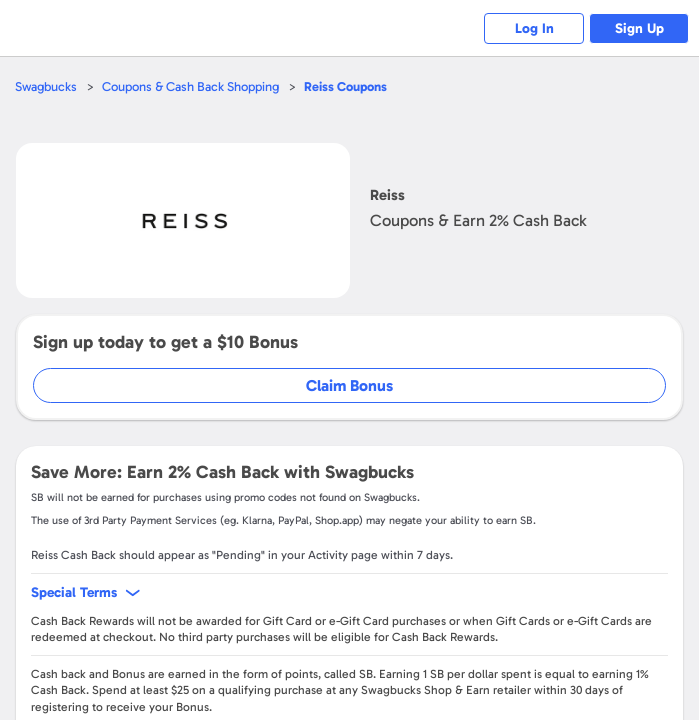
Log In (534, 28)
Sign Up (639, 28)
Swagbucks (46, 86)
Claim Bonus (349, 385)
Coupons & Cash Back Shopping (190, 86)
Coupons (345, 86)
